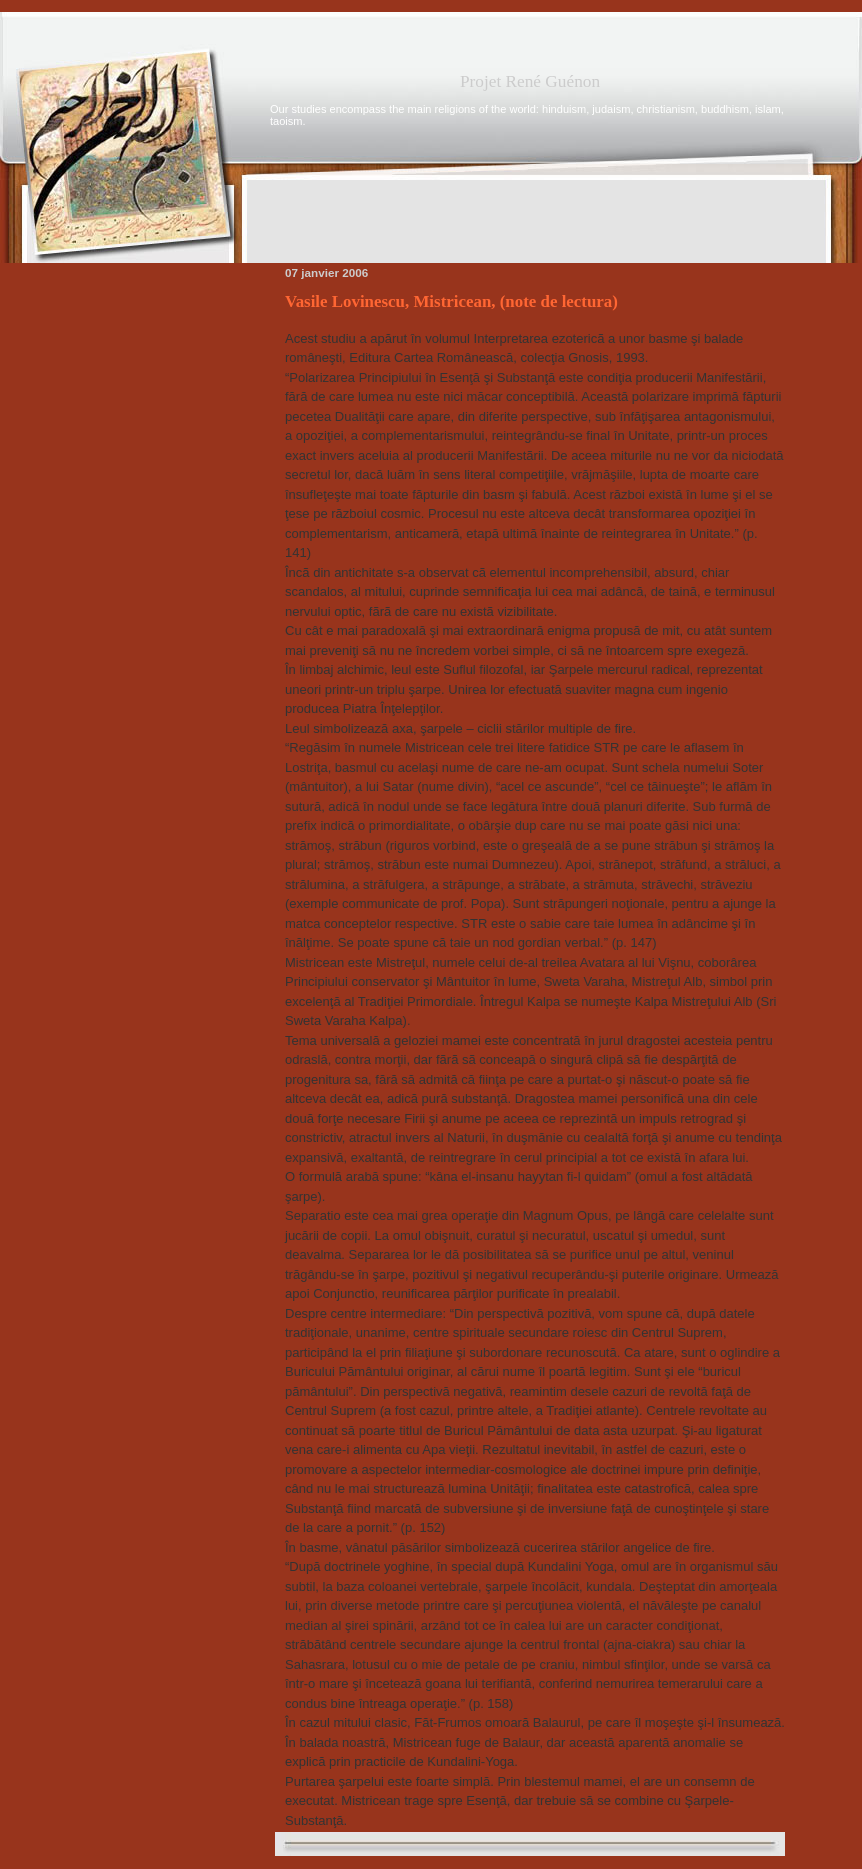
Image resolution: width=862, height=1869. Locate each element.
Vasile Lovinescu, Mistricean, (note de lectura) (451, 301)
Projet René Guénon (530, 81)
